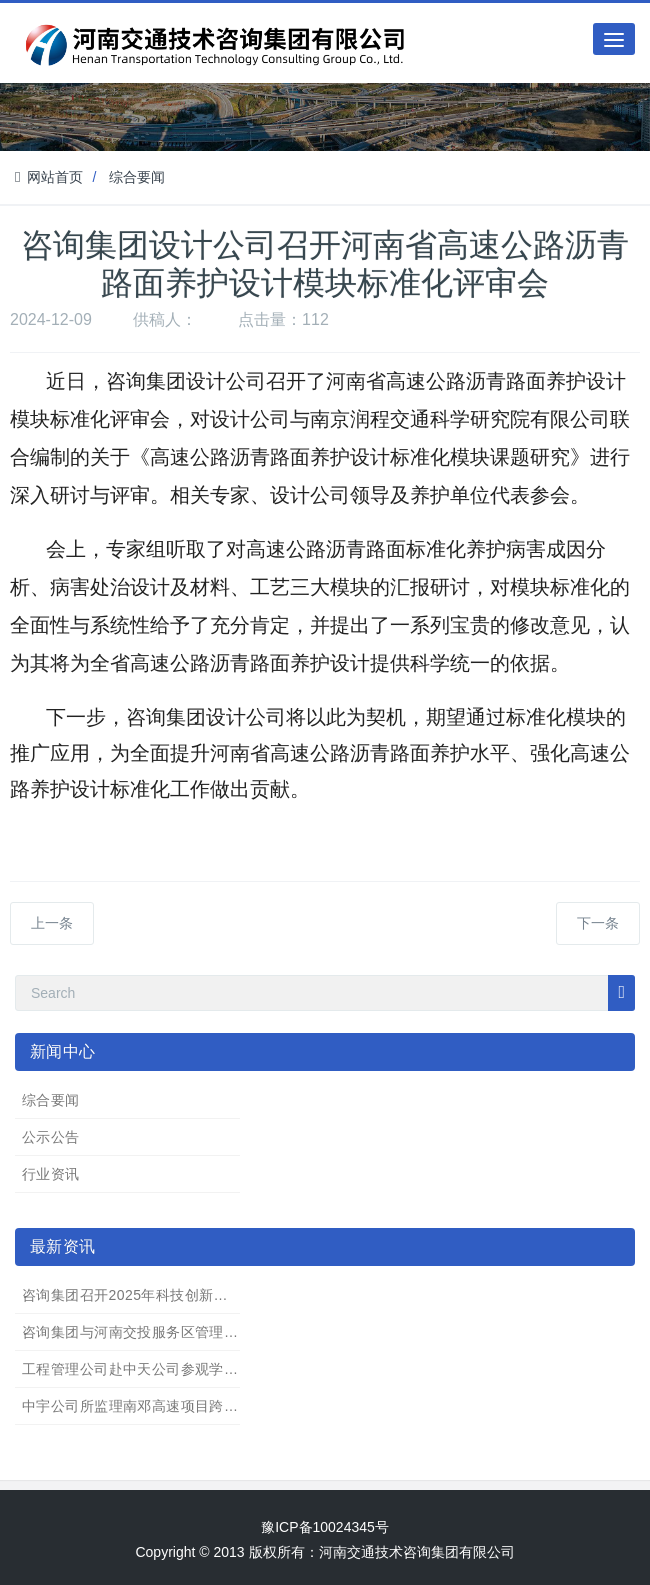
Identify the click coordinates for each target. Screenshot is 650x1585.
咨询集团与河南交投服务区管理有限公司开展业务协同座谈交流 (224, 1332)
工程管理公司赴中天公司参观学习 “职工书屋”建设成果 (195, 1369)
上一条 (52, 923)
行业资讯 (51, 1174)
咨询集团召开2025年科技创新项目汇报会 (154, 1295)
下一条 (598, 923)
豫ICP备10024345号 (325, 1527)
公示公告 (51, 1137)
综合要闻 (137, 177)
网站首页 (49, 177)
